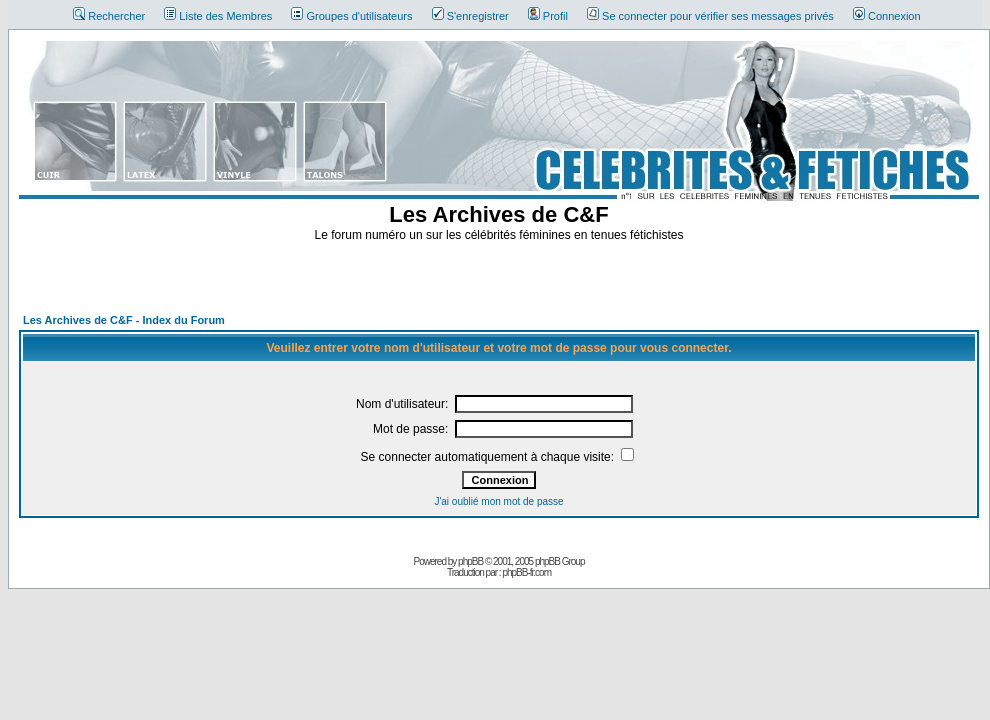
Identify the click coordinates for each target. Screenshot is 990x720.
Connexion (887, 16)
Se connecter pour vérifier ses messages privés (710, 16)
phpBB (470, 561)
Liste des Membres (218, 16)
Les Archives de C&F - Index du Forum (124, 320)
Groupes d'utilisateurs (351, 16)
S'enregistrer (470, 16)
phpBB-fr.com (526, 572)
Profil (548, 16)
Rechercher (109, 16)
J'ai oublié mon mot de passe (498, 501)
